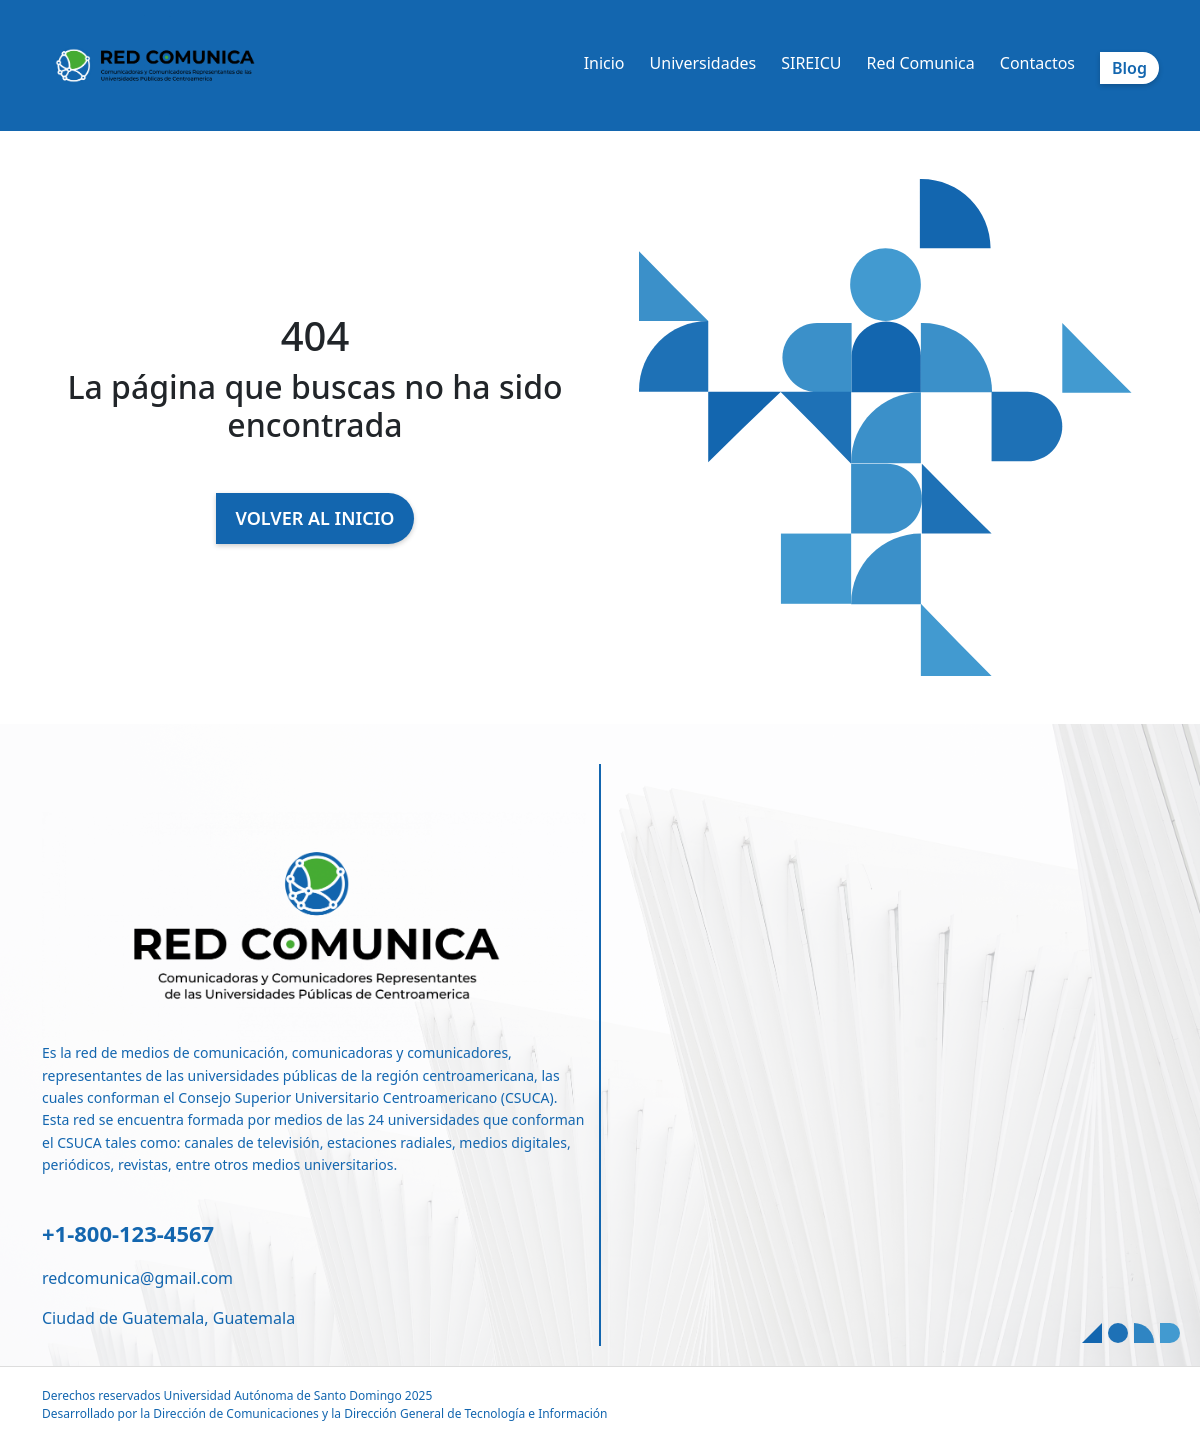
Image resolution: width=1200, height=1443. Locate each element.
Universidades (703, 63)
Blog (1129, 68)
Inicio (604, 63)
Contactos (1037, 63)
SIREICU (811, 63)
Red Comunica (920, 63)
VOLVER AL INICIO (315, 518)
